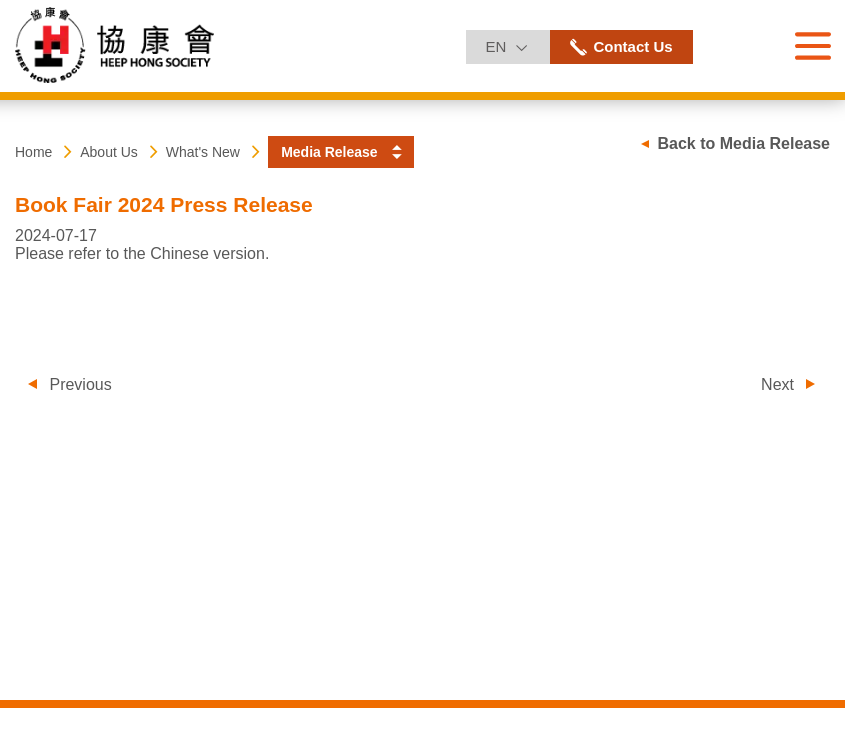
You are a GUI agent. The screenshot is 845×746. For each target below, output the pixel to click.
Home (33, 152)
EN (517, 42)
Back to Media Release (743, 143)
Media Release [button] (329, 152)
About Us (109, 152)
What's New (203, 152)
